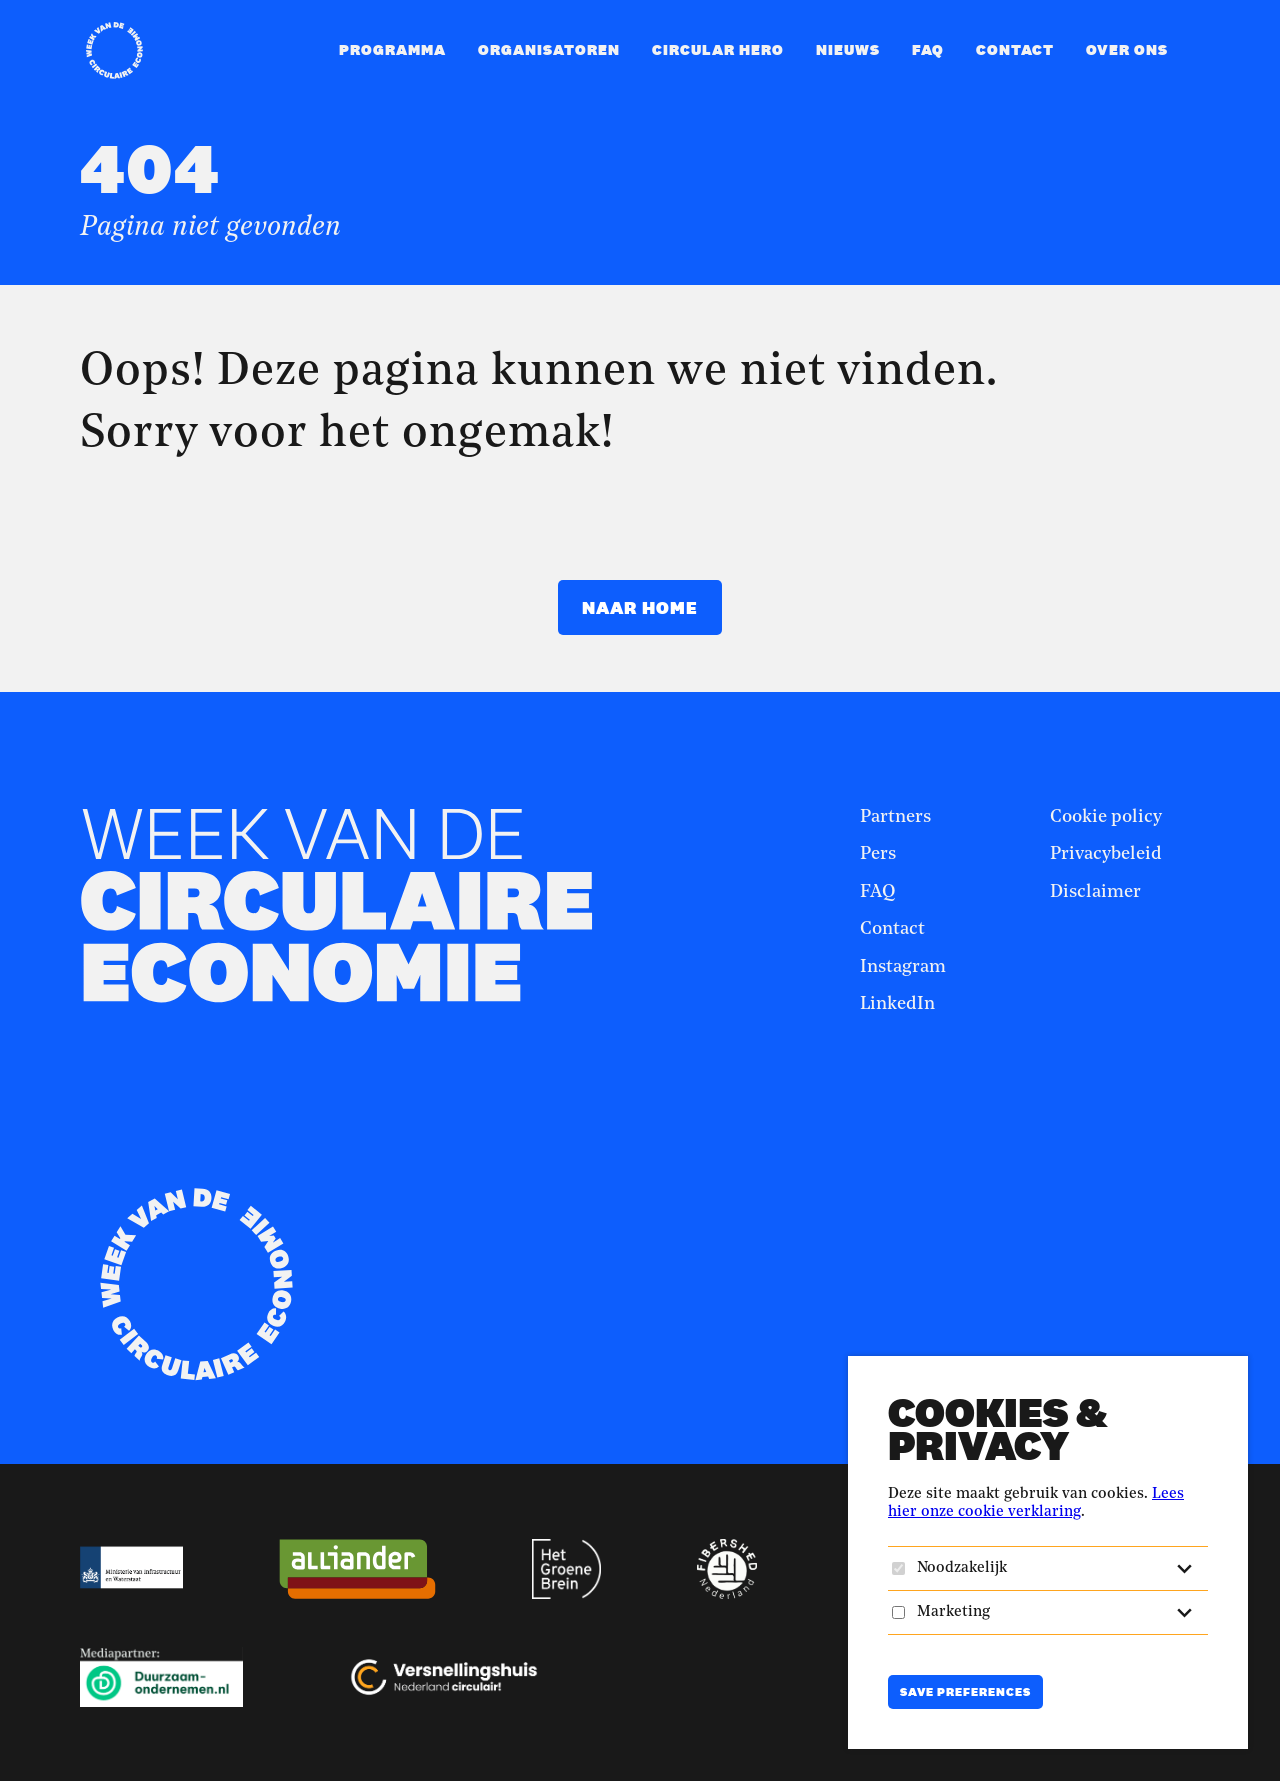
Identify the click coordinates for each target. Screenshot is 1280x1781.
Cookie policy (1106, 817)
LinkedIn (897, 1004)
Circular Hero (718, 49)
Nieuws (848, 49)
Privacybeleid (1106, 854)
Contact (1015, 49)
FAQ (928, 49)
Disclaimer (1095, 892)
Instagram (903, 967)
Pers (878, 854)
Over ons (1127, 49)
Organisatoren (549, 49)
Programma (392, 49)
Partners (895, 817)
